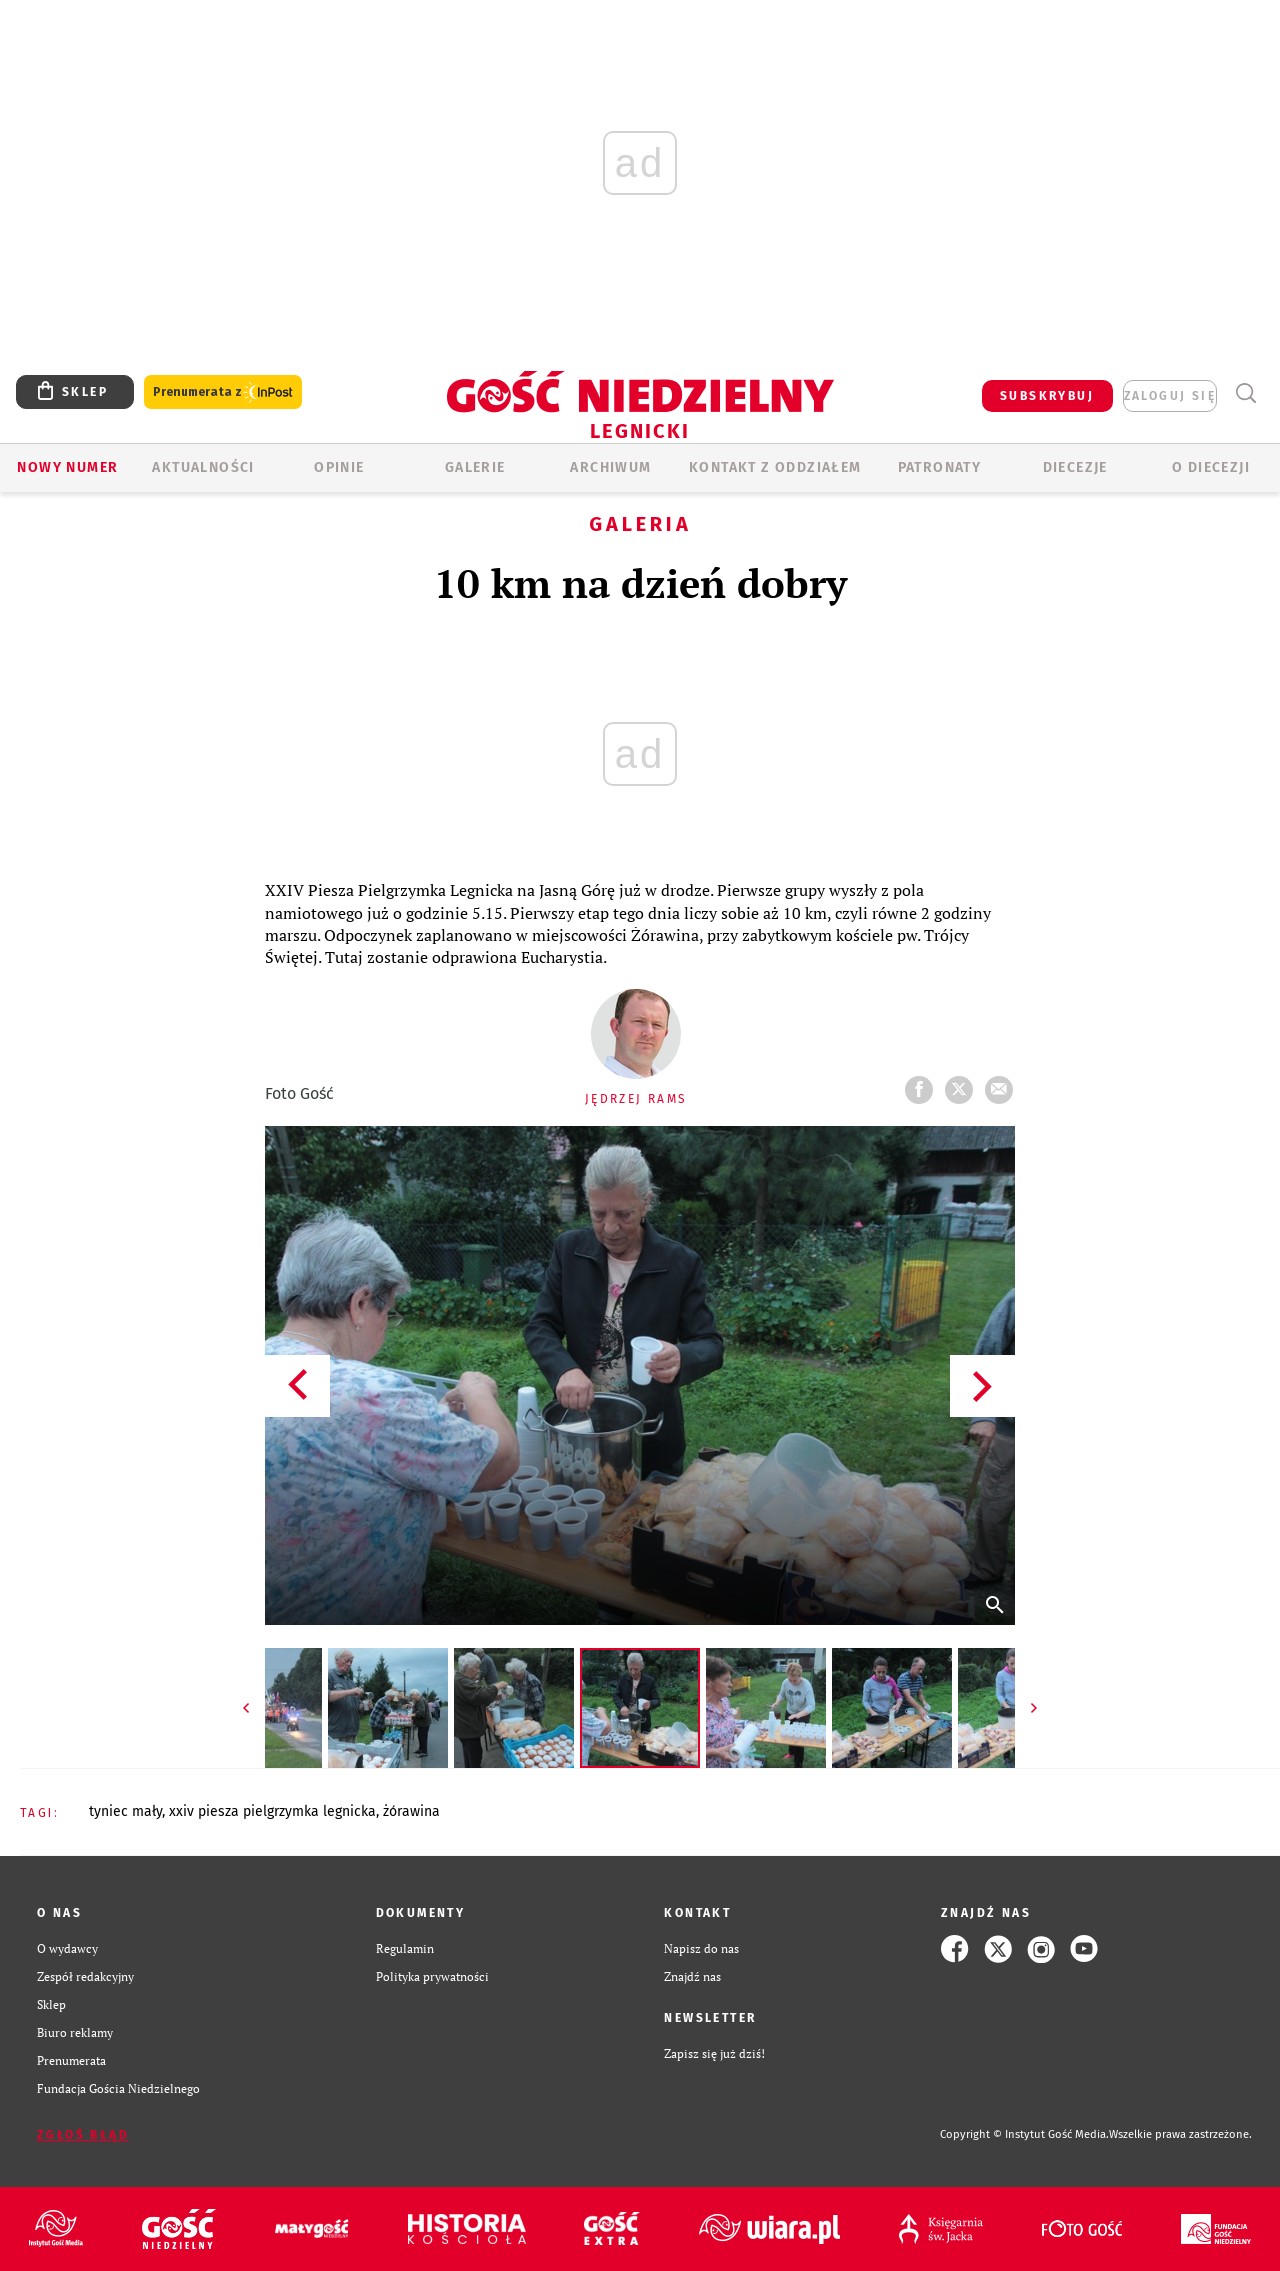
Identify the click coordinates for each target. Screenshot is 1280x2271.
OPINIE (339, 467)
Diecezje (1075, 467)
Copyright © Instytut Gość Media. (1024, 2134)
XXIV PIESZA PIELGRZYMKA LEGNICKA (272, 1811)
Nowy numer (67, 467)
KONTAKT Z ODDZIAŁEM (775, 467)
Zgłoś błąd (83, 2135)
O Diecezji (1211, 467)
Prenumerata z (223, 392)
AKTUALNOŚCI (203, 467)
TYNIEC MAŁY (125, 1811)
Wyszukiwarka (1245, 393)
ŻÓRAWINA (411, 1811)
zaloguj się (1170, 396)
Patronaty (940, 467)
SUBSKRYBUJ (1047, 396)
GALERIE (475, 467)
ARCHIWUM (610, 467)
